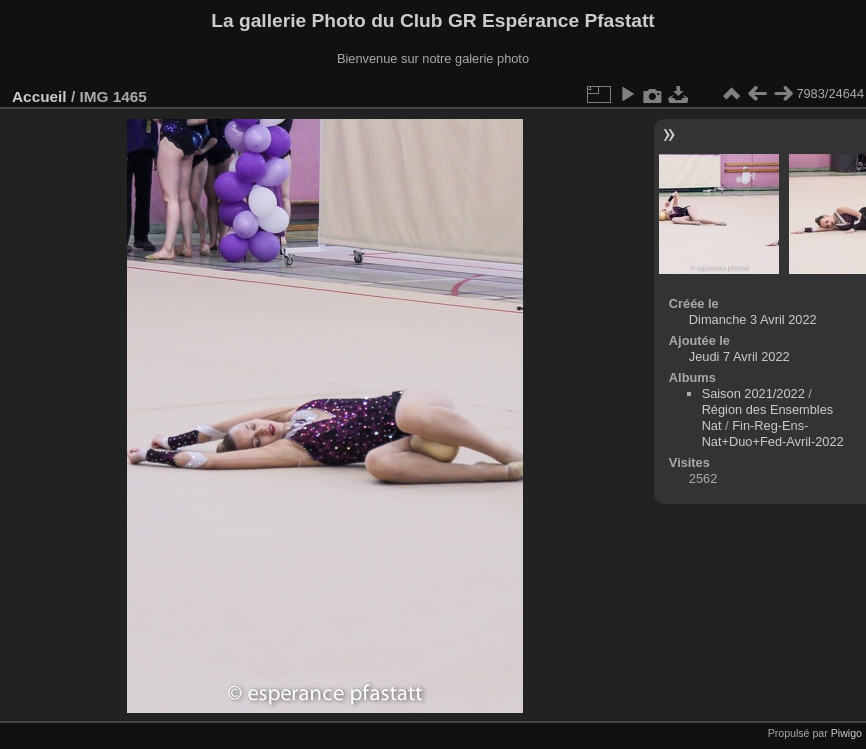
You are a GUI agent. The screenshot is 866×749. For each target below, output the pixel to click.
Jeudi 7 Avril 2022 (739, 356)
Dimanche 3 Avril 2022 (753, 319)
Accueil (39, 96)
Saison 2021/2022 (753, 393)
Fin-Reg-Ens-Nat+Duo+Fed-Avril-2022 (773, 433)
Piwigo (846, 733)
